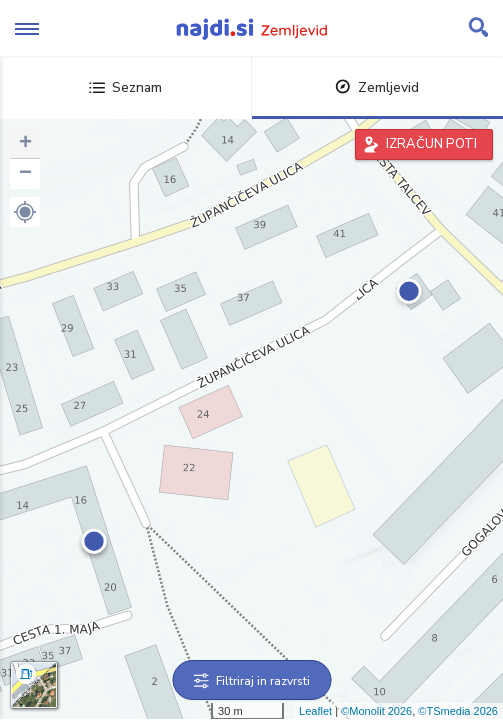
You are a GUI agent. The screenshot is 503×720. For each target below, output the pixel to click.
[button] (25, 212)
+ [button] (25, 144)
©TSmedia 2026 (458, 711)
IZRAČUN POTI (431, 144)
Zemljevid (377, 87)
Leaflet (315, 711)
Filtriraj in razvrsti (251, 681)
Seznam (125, 87)
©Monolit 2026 (376, 711)
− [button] (25, 174)
